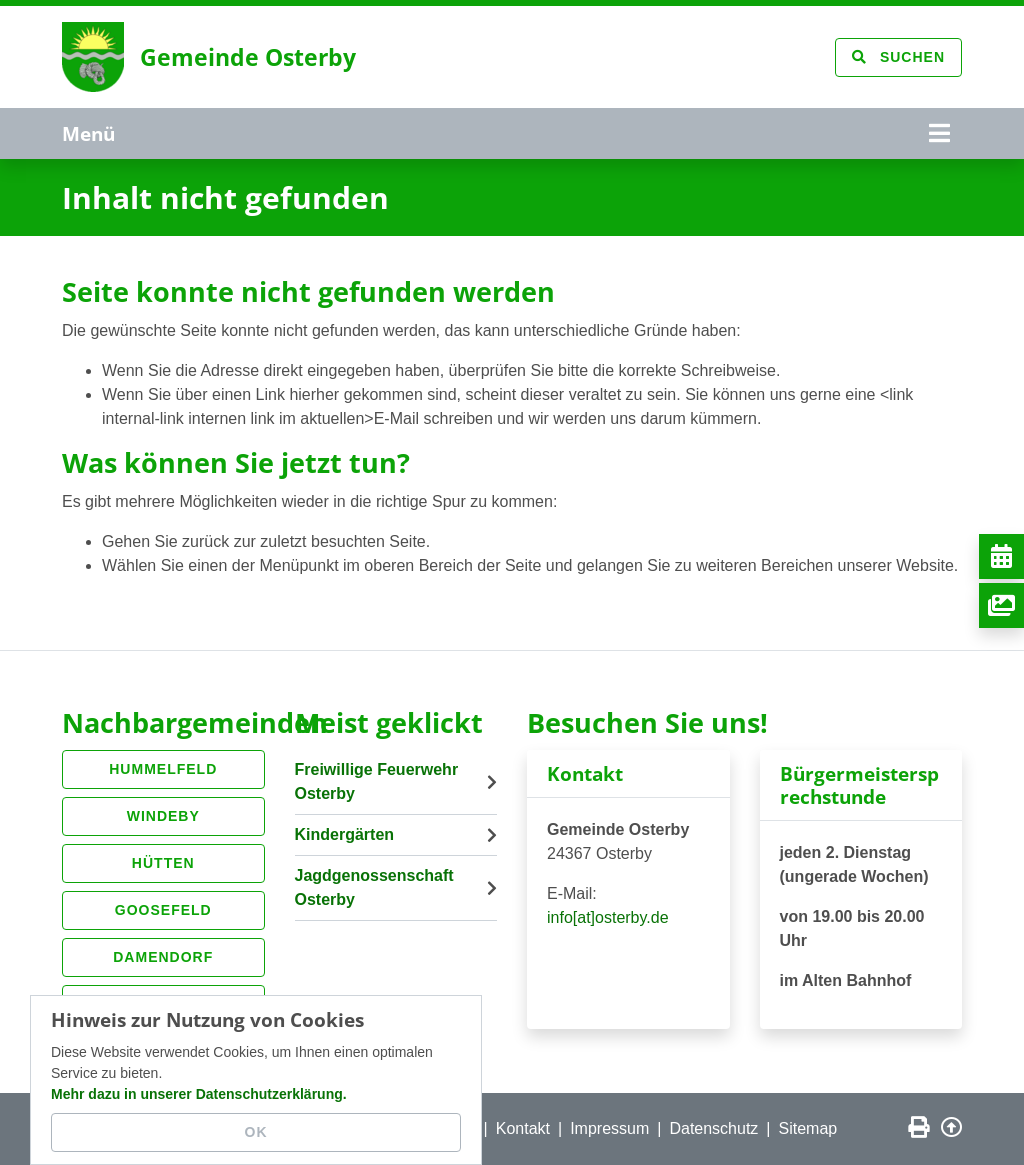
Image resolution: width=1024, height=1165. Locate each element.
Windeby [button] (163, 816)
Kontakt (523, 1128)
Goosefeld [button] (163, 910)
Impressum (609, 1128)
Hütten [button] (163, 863)
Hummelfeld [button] (163, 769)
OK (256, 1132)
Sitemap (808, 1128)
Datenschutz (713, 1128)
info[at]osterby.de (608, 917)
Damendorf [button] (163, 957)
